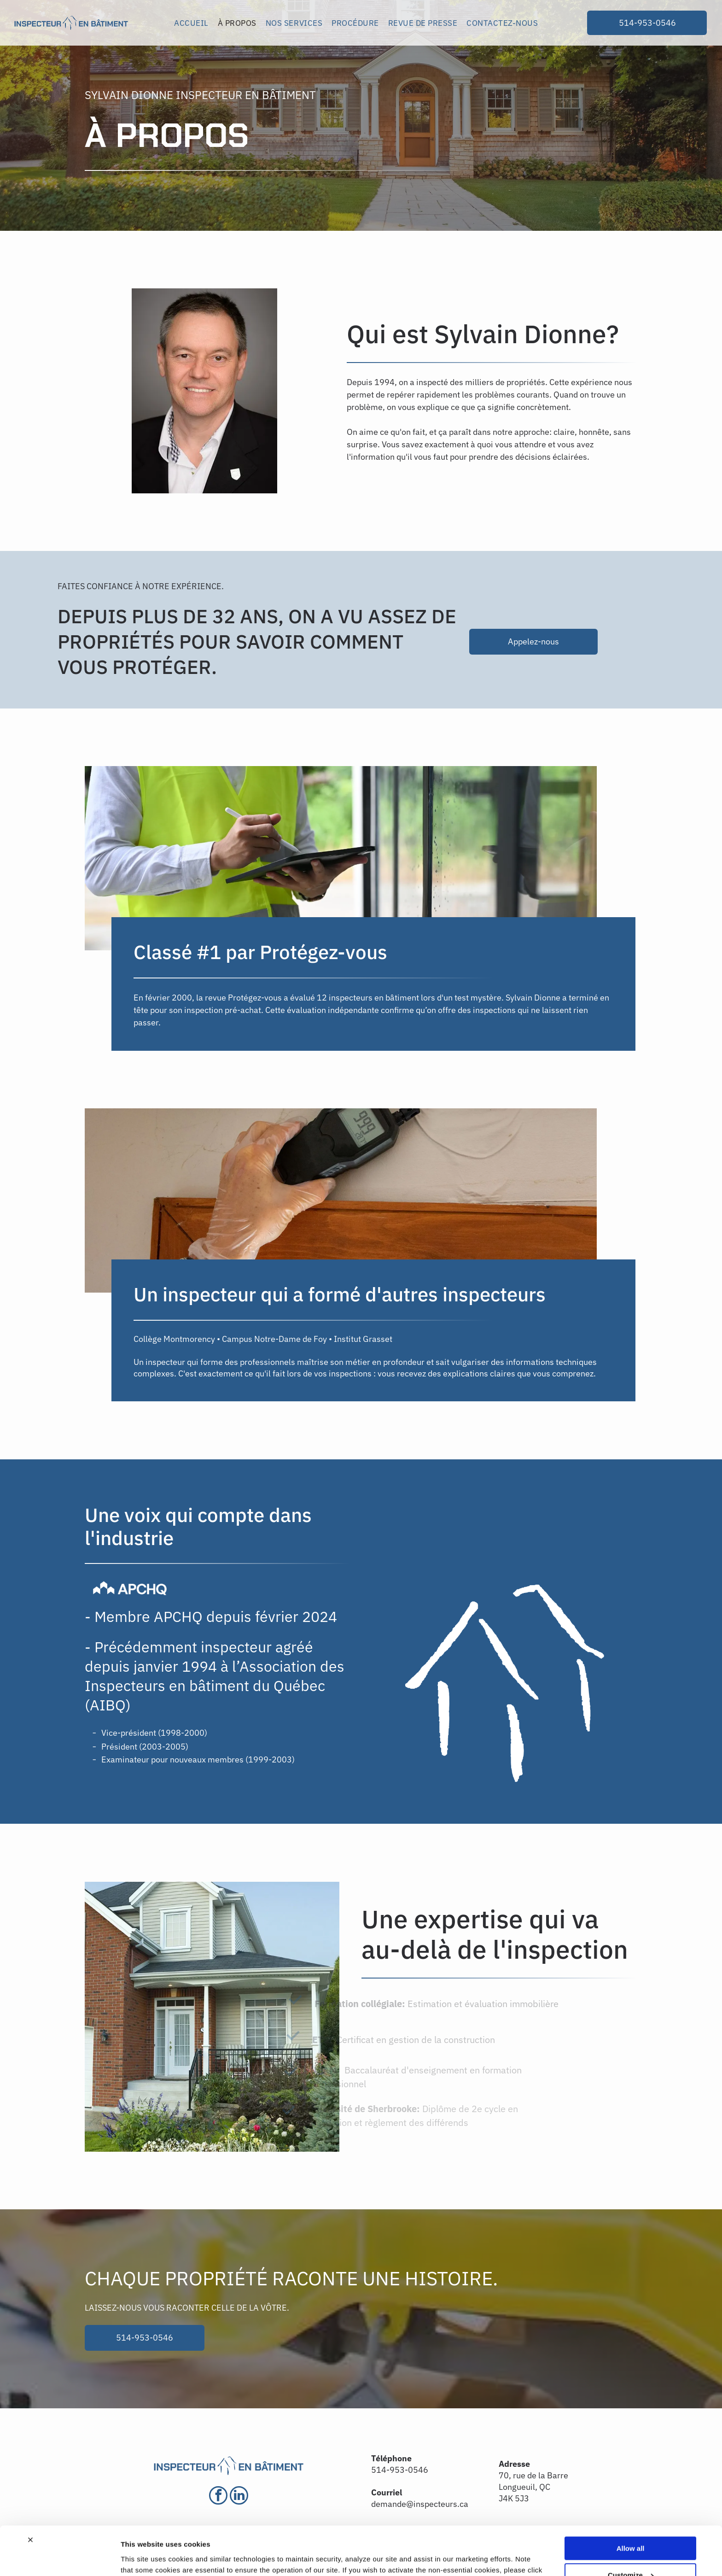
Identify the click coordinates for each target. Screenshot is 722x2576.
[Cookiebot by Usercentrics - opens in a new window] (59, 2558)
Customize (631, 2526)
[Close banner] (30, 2491)
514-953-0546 (399, 2470)
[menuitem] (191, 23)
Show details (142, 2558)
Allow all (631, 2499)
